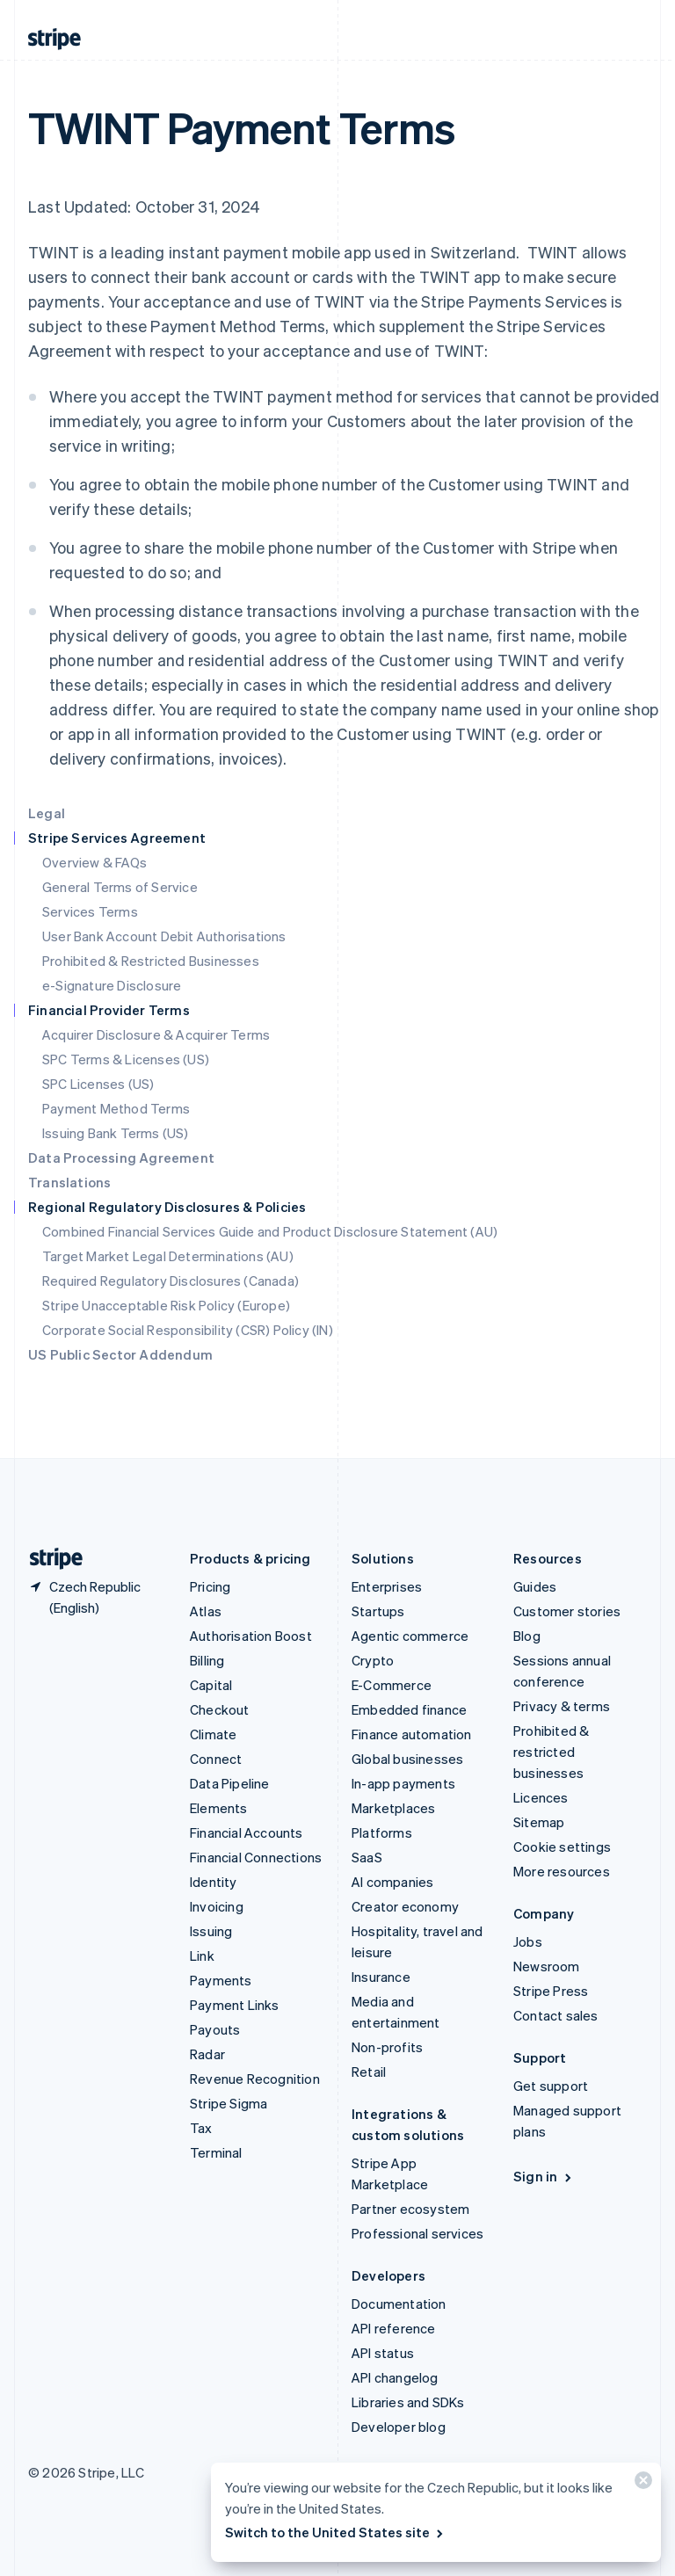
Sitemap (538, 1822)
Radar (207, 2054)
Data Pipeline (230, 1783)
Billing (207, 1660)
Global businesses (407, 1758)
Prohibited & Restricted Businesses (150, 960)
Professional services (417, 2233)
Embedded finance (409, 1709)
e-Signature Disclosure (111, 985)
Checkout (220, 1709)
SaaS (367, 1857)
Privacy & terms (561, 1706)
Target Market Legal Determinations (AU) (168, 1256)
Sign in (543, 2176)
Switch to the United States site (335, 2532)
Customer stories (567, 1611)
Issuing (211, 1931)
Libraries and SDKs (408, 2402)
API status (383, 2353)
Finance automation (412, 1734)
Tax (201, 2128)
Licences (541, 1797)
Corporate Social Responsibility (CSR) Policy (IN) (187, 1330)
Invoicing (216, 1906)
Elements (219, 1808)
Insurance (381, 1976)
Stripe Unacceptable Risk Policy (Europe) (166, 1305)
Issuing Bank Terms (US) (115, 1133)
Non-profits (387, 2047)
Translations (69, 1182)
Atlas (205, 1611)
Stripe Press (550, 1990)
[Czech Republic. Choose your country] (95, 1597)
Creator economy (405, 1906)
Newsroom (546, 1966)
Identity (213, 1881)
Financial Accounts (246, 1832)
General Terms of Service (120, 887)
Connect (216, 1758)
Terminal (216, 2152)
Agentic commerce (410, 1635)
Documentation (399, 2303)
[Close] (641, 2484)
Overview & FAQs (94, 862)
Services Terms (90, 911)
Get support (550, 2085)
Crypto (373, 1660)
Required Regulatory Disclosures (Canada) (170, 1280)
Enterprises (387, 1586)
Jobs (527, 1941)
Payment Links (234, 2005)
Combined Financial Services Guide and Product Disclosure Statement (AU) (269, 1231)
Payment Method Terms (116, 1108)
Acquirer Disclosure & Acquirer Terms (156, 1034)
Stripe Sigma (228, 2103)
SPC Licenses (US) (98, 1083)
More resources (561, 1871)
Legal (46, 813)
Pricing (210, 1586)
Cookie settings (562, 1846)
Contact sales (556, 2015)
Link (202, 1955)
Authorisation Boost (251, 1635)
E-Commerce (392, 1685)
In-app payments (403, 1783)
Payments (221, 1980)
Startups (378, 1611)
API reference (394, 2328)
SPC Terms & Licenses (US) (125, 1059)
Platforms (382, 1832)
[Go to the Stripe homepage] (49, 1559)
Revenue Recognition (255, 2078)
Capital (211, 1685)
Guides (534, 1586)
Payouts (215, 2029)
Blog (527, 1635)
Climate (213, 1734)
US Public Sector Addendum (120, 1354)
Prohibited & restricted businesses (551, 1751)
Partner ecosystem (410, 2208)
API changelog (395, 2377)
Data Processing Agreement (121, 1157)
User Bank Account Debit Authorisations (164, 936)
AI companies (392, 1881)
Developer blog (399, 2426)
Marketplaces (393, 1808)
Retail (369, 2071)
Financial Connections (256, 1857)
